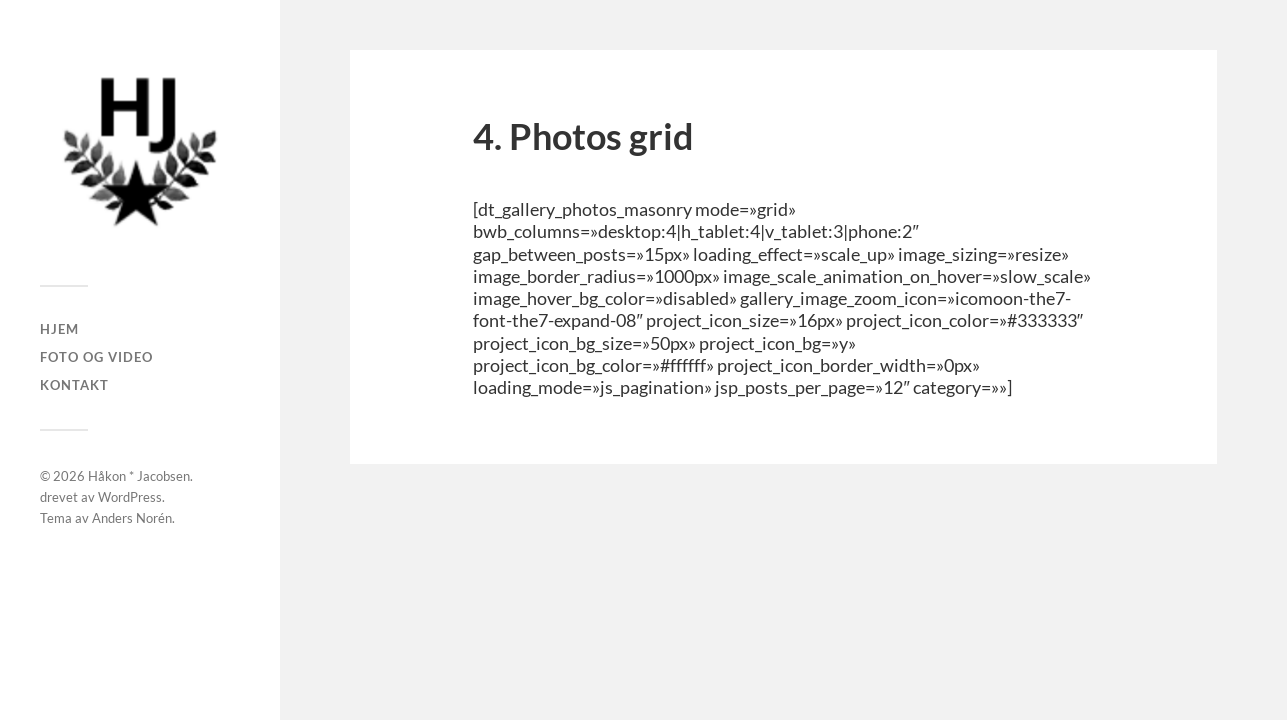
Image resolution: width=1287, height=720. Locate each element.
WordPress (130, 497)
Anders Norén (132, 518)
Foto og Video (96, 357)
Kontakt (74, 385)
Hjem (59, 329)
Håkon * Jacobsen (139, 476)
